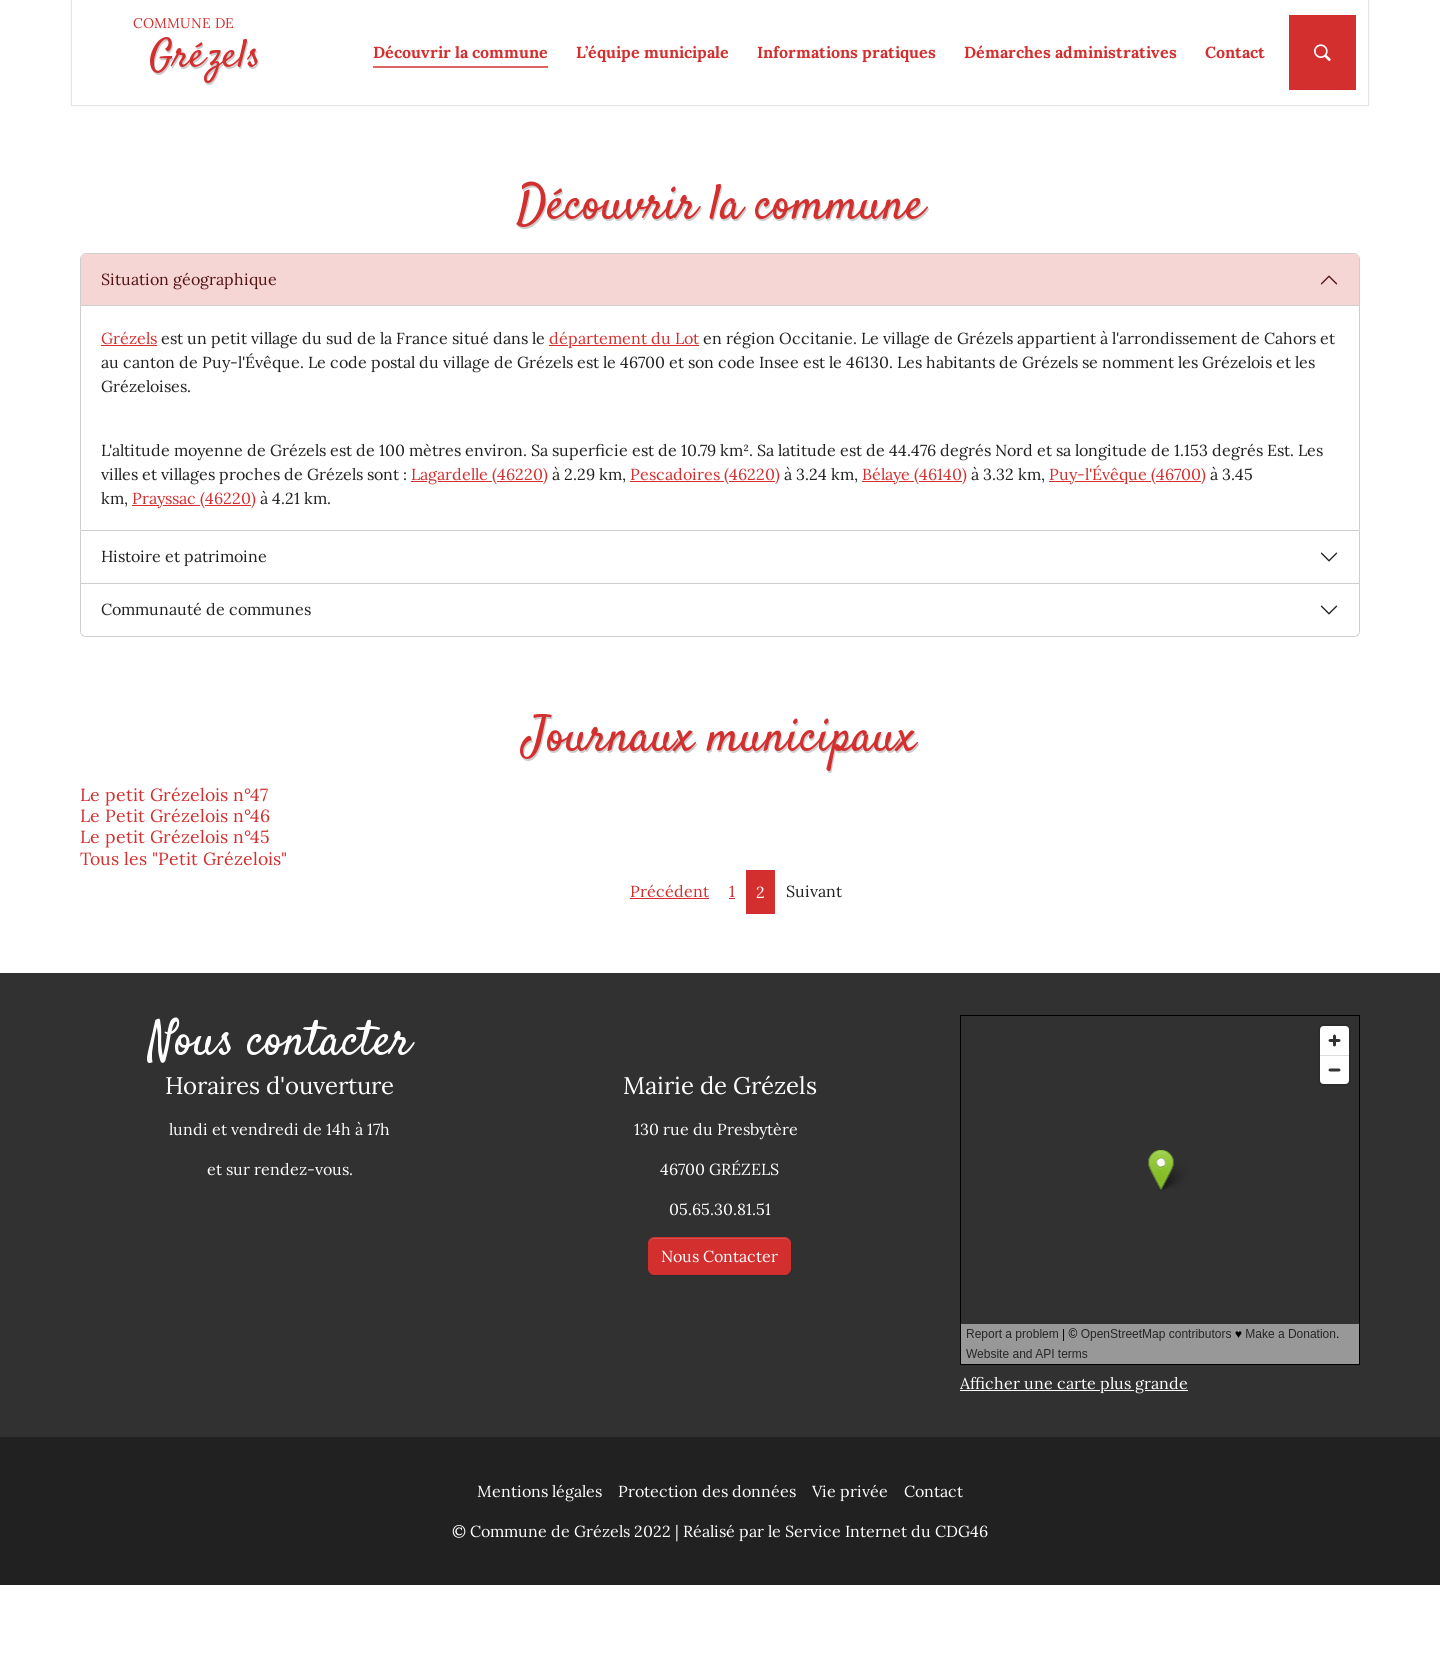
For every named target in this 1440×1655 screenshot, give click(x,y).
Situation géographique (189, 350)
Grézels (129, 408)
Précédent (669, 961)
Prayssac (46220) (194, 568)
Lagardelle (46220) (479, 544)
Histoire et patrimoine (184, 627)
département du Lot (624, 408)
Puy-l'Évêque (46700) (1127, 544)
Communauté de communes (206, 680)
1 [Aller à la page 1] (732, 961)
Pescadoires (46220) (705, 544)
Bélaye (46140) (914, 544)
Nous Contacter (719, 1327)
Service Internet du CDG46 (886, 1601)
